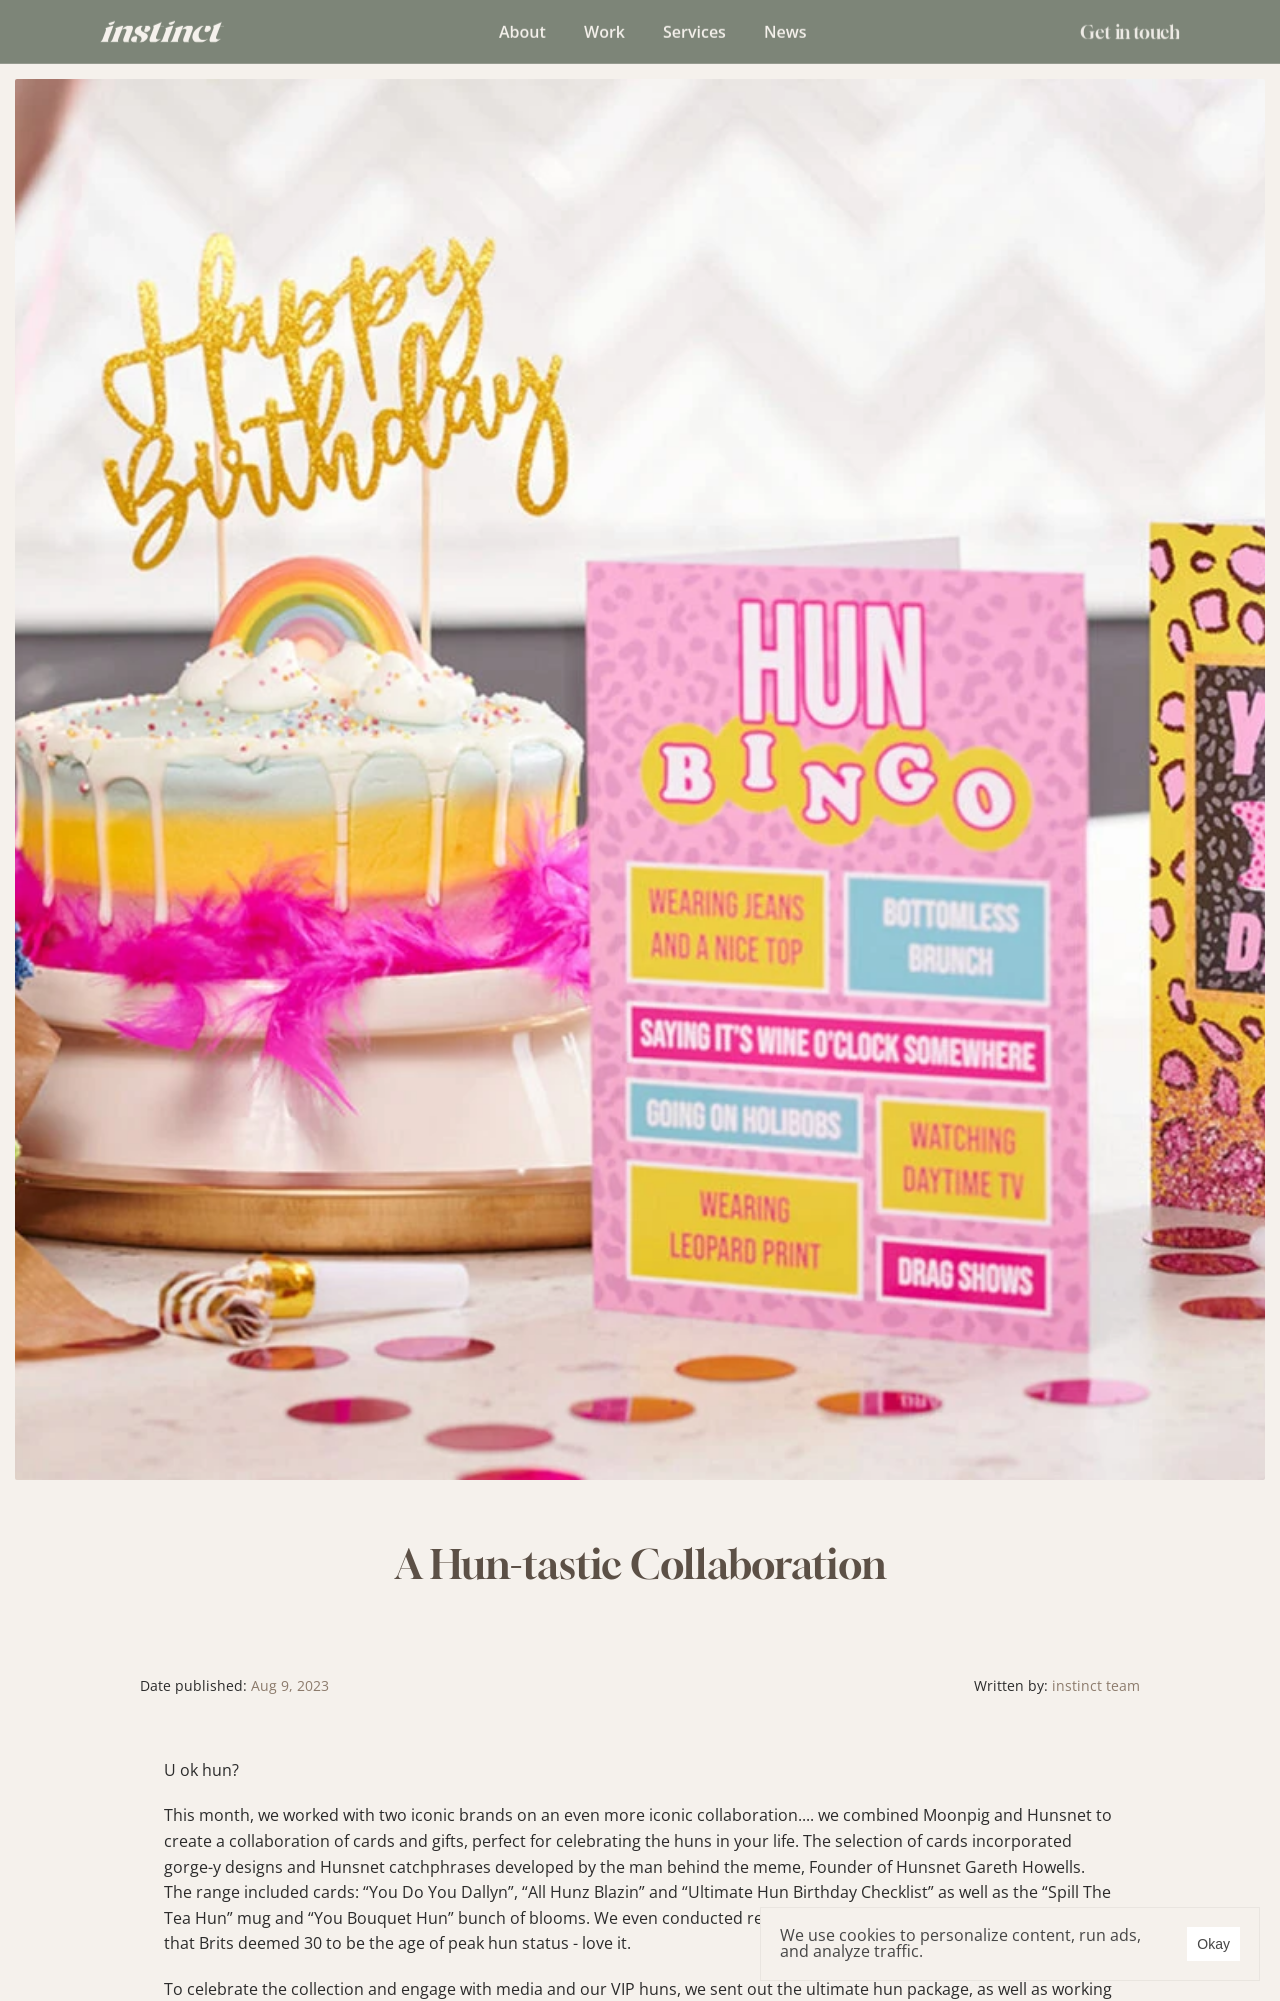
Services (694, 30)
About (522, 30)
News (785, 30)
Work (604, 30)
